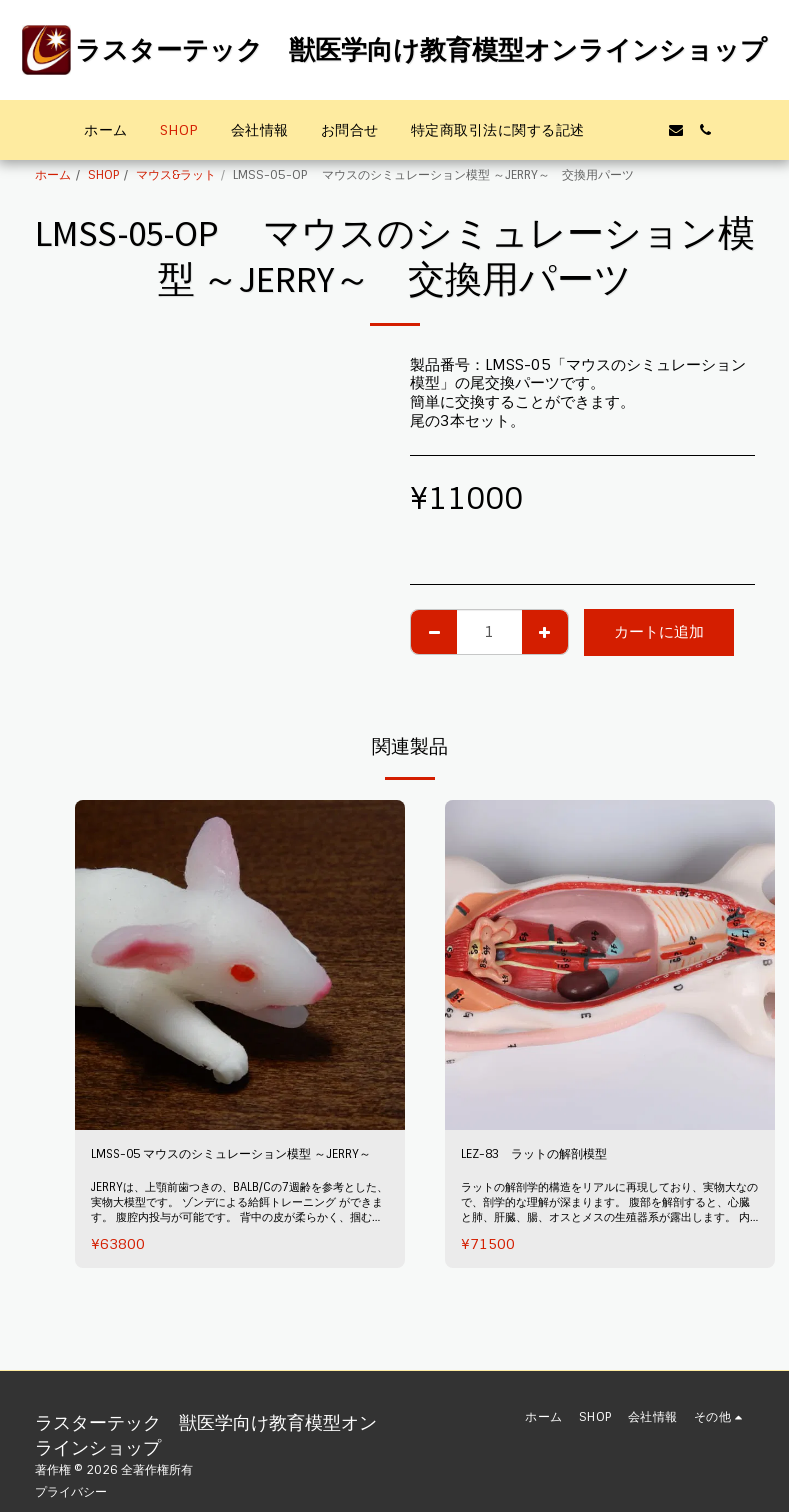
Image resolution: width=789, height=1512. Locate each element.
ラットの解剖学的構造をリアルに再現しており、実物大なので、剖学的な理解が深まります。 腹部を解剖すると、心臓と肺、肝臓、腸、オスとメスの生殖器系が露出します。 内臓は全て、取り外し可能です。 (606, 1236)
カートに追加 (659, 632)
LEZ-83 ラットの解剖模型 (554, 1157)
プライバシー (71, 1492)
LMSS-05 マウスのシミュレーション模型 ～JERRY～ (231, 1168)
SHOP (103, 175)
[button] (616, 130)
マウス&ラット (176, 175)
